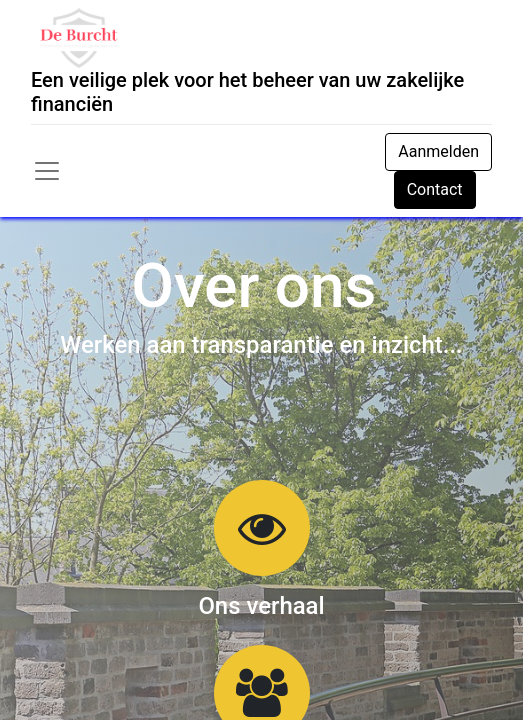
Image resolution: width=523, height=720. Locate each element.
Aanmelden (438, 151)
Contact (435, 189)
